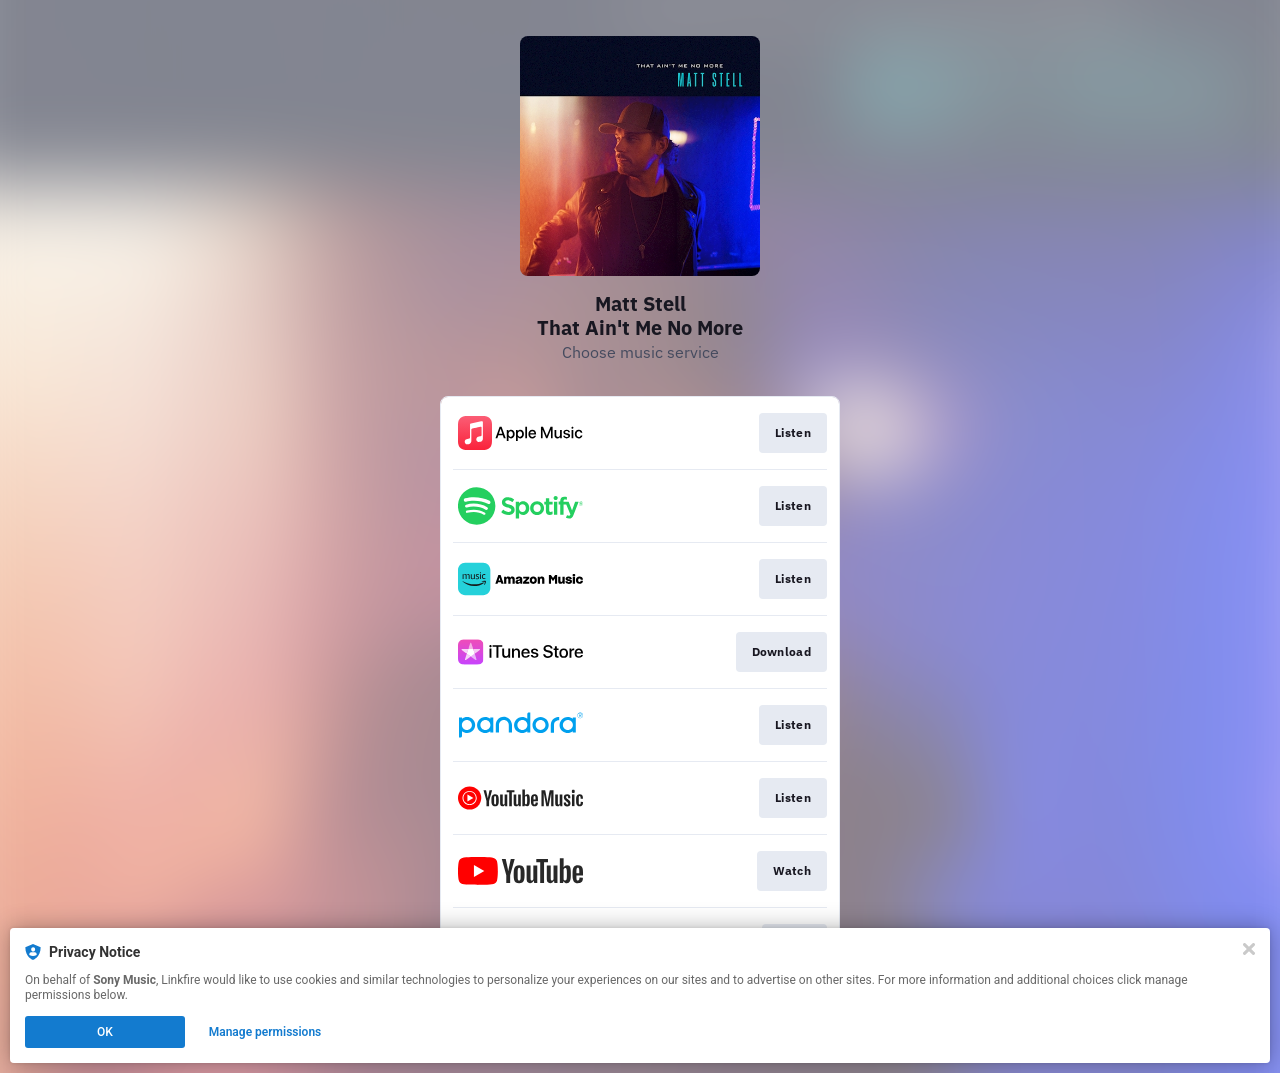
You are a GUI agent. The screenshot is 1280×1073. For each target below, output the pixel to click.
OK (105, 1032)
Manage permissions (265, 1032)
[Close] (1249, 949)
